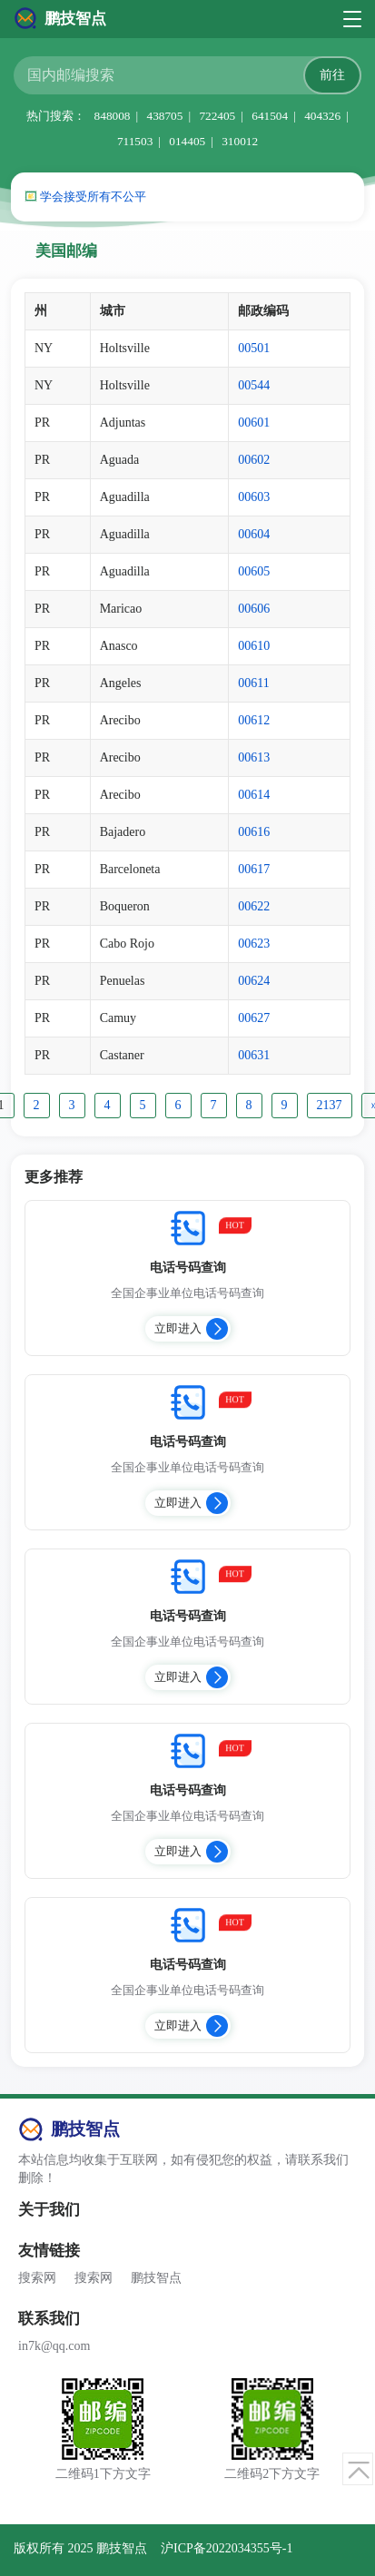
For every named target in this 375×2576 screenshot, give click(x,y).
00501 (254, 348)
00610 (254, 646)
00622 (254, 906)
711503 (135, 141)
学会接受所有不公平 (93, 196)
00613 (254, 757)
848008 (112, 116)
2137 (329, 1105)
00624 (254, 981)
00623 (254, 943)
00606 (254, 608)
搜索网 (37, 2278)
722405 (217, 116)
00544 (254, 385)
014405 (187, 141)
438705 (164, 116)
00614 (254, 794)
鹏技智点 (156, 2278)
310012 (240, 141)
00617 (254, 869)
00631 (254, 1055)
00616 (254, 832)
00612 (254, 720)
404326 (322, 116)
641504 (270, 116)
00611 (253, 683)
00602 (254, 460)
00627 (254, 1018)
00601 (254, 422)
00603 (254, 497)
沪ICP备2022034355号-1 (226, 2548)
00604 (254, 534)
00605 (254, 571)
